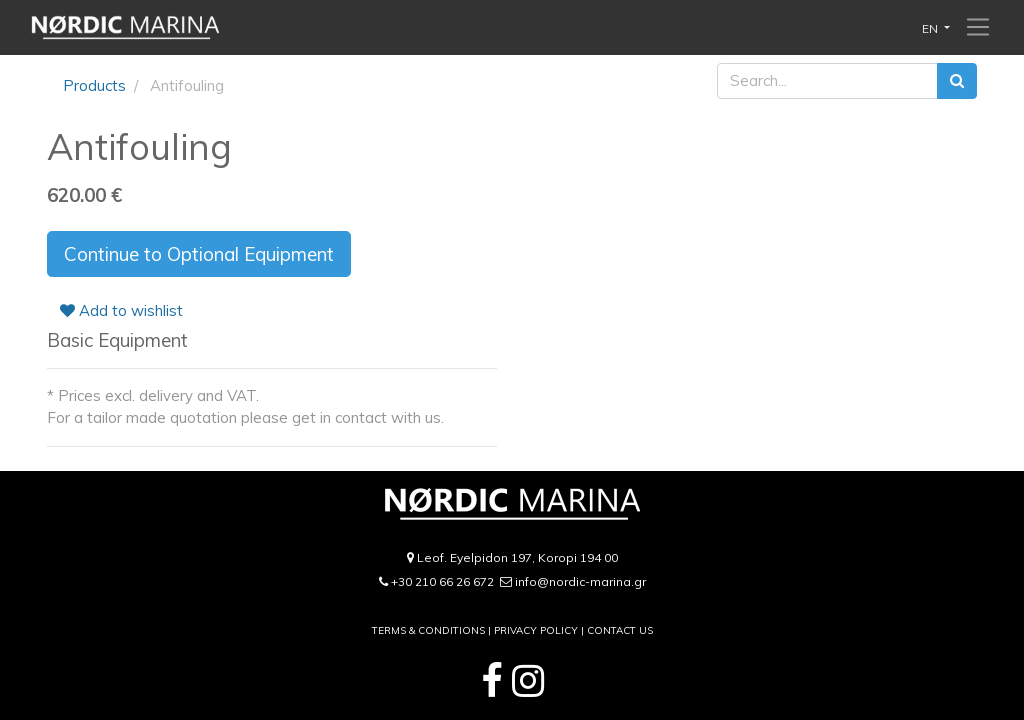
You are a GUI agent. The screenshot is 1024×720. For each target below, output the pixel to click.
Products (94, 85)
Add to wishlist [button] (121, 310)
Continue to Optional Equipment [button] (199, 254)
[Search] (957, 81)
